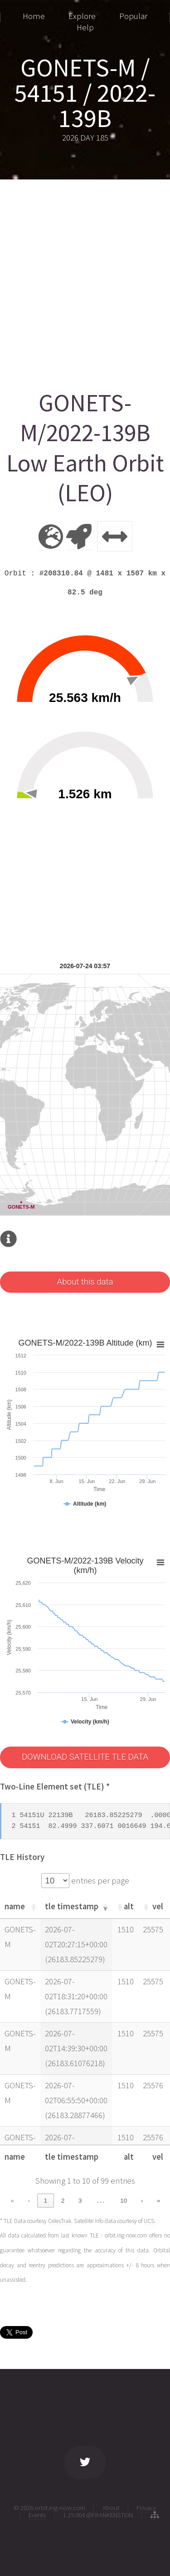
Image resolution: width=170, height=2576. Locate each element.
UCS (149, 2221)
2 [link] (62, 2200)
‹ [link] (29, 2200)
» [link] (158, 2200)
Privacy (146, 2507)
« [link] (12, 2200)
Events (37, 2514)
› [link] (142, 2200)
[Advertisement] (85, 281)
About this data (85, 1282)
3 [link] (80, 2200)
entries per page (99, 1880)
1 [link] (45, 2200)
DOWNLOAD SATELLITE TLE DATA (85, 1757)
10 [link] (123, 2200)
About (110, 2507)
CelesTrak (59, 2221)
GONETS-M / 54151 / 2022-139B (85, 93)
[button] (33, 1906)
